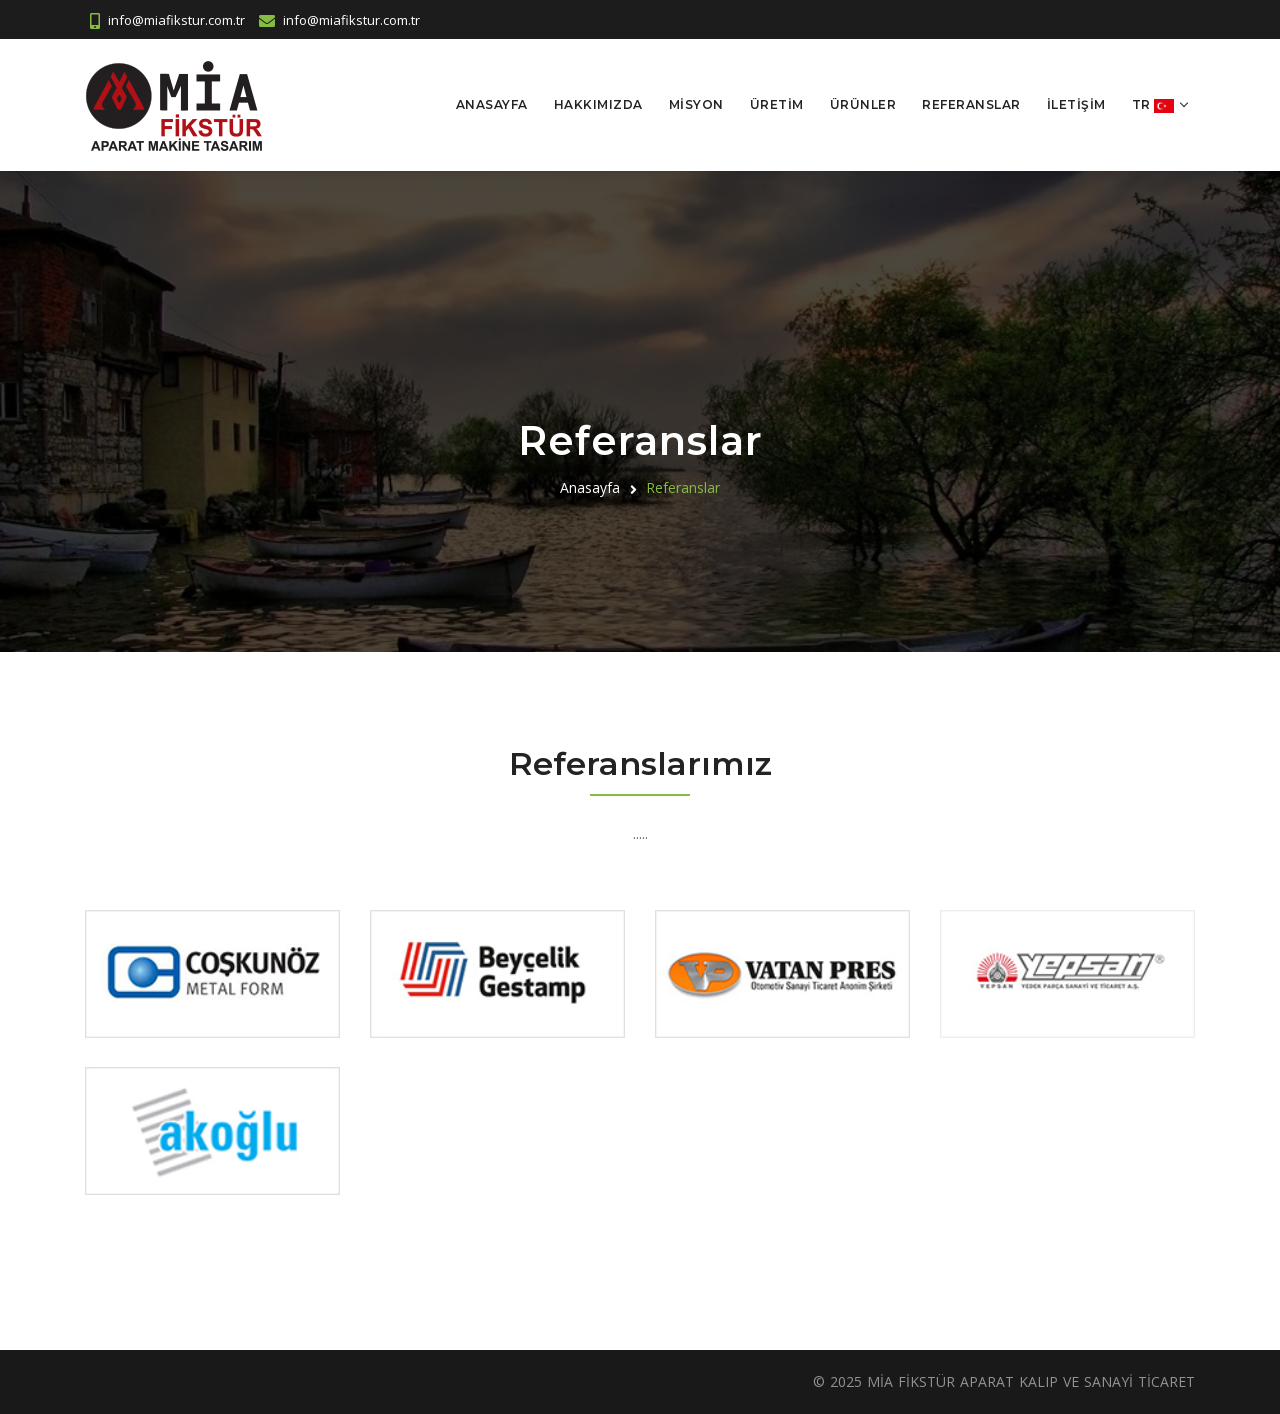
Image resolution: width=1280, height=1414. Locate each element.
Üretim (777, 104)
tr (1153, 106)
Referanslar (971, 104)
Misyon (696, 104)
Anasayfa (492, 104)
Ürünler (863, 104)
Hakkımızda (598, 104)
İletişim (1076, 104)
